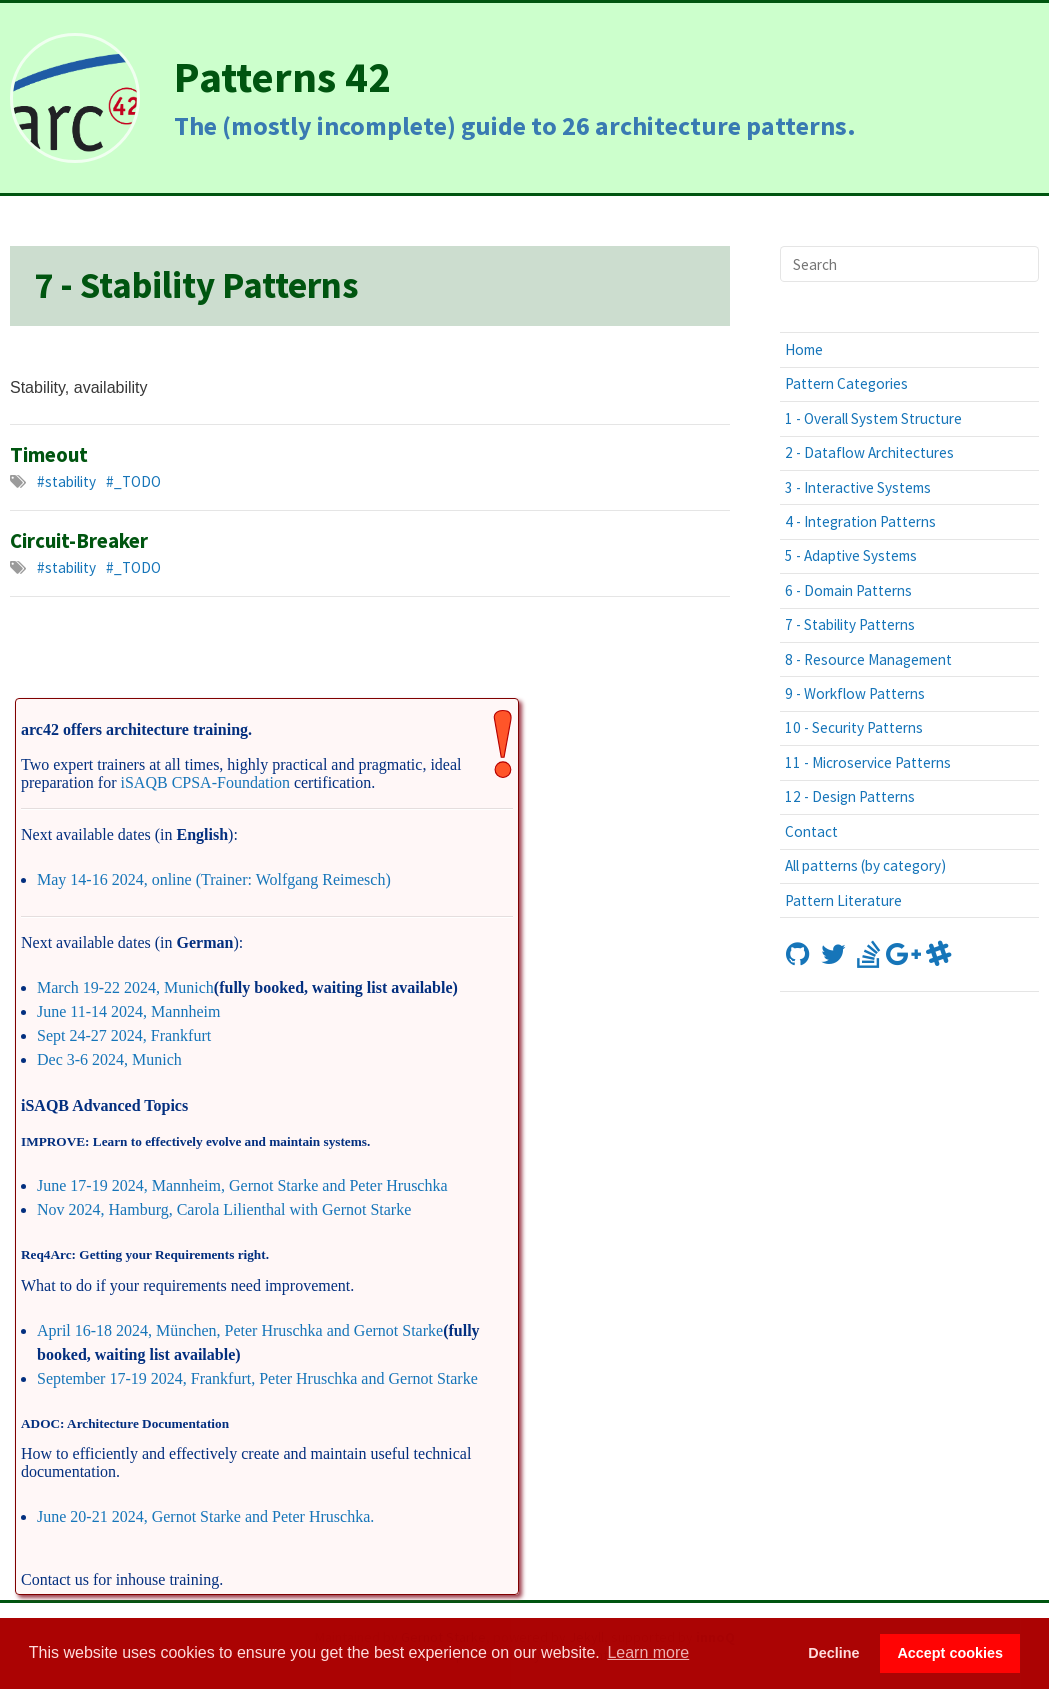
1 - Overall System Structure (873, 418)
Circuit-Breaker (79, 541)
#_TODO (133, 481)
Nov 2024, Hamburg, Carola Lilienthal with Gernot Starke (224, 1209)
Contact (811, 831)
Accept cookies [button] (950, 1653)
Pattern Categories (846, 383)
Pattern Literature (843, 900)
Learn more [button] (648, 1652)
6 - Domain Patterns (848, 590)
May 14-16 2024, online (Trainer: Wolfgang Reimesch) (214, 879)
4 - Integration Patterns (860, 521)
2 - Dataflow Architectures (869, 452)
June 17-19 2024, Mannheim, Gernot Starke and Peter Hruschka (242, 1185)
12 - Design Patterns (850, 796)
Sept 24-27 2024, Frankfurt (124, 1035)
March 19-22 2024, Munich (125, 987)
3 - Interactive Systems (858, 487)
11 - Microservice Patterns (868, 762)
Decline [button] (833, 1653)
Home (804, 349)
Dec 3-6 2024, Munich (109, 1059)
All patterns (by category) (865, 865)
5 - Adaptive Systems (851, 555)
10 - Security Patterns (854, 727)
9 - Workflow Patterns (855, 693)
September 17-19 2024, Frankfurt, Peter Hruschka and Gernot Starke (257, 1378)
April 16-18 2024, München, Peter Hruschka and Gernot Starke (240, 1330)
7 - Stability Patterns (850, 624)
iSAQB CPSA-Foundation (205, 782)
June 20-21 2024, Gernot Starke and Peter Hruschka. (205, 1516)
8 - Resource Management (868, 659)
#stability (66, 481)
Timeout (49, 455)
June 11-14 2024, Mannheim (128, 1011)
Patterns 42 (282, 76)
